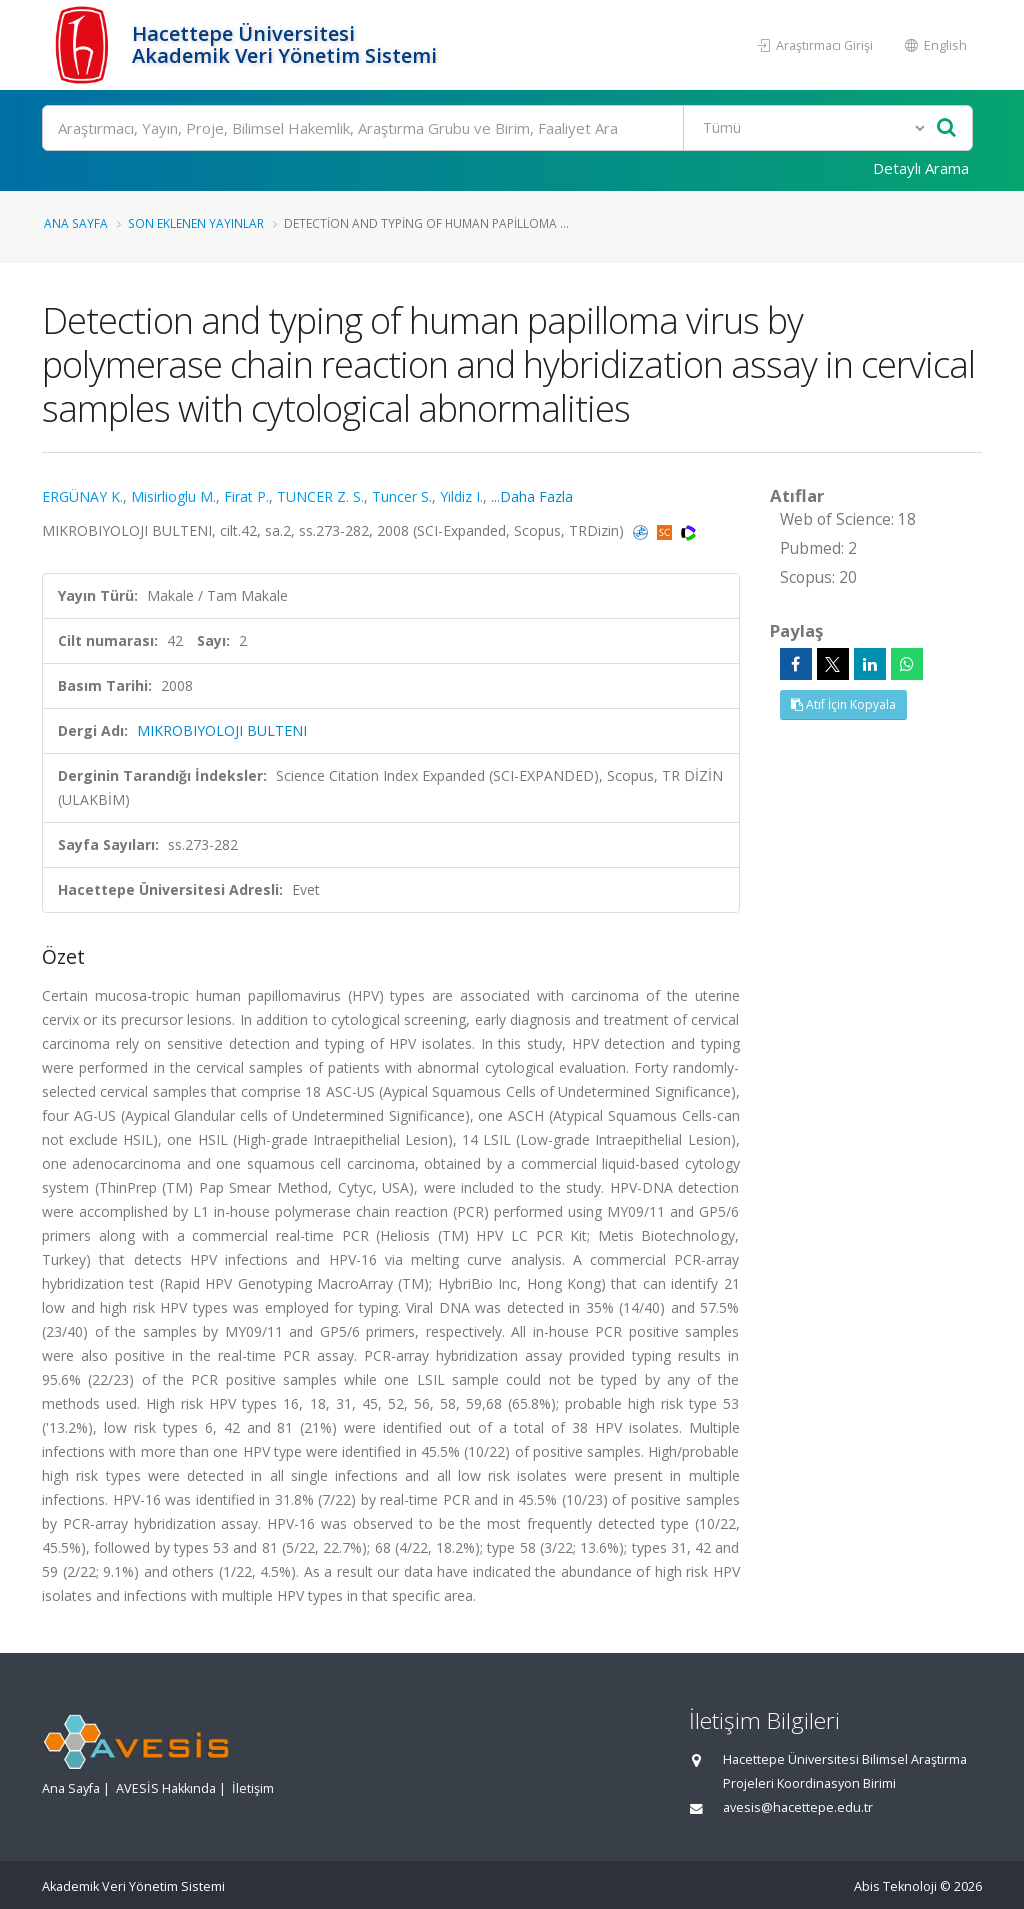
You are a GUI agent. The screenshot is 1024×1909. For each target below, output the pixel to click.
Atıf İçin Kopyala (843, 704)
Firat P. (246, 496)
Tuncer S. (402, 496)
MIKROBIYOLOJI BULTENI (222, 730)
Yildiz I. (461, 496)
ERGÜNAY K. (82, 496)
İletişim (253, 1788)
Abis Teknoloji (895, 1886)
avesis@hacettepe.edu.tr (798, 1807)
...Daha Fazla (532, 496)
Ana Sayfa (76, 223)
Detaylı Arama (921, 168)
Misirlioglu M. (173, 496)
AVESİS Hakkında (166, 1788)
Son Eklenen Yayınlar (196, 223)
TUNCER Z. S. (320, 496)
